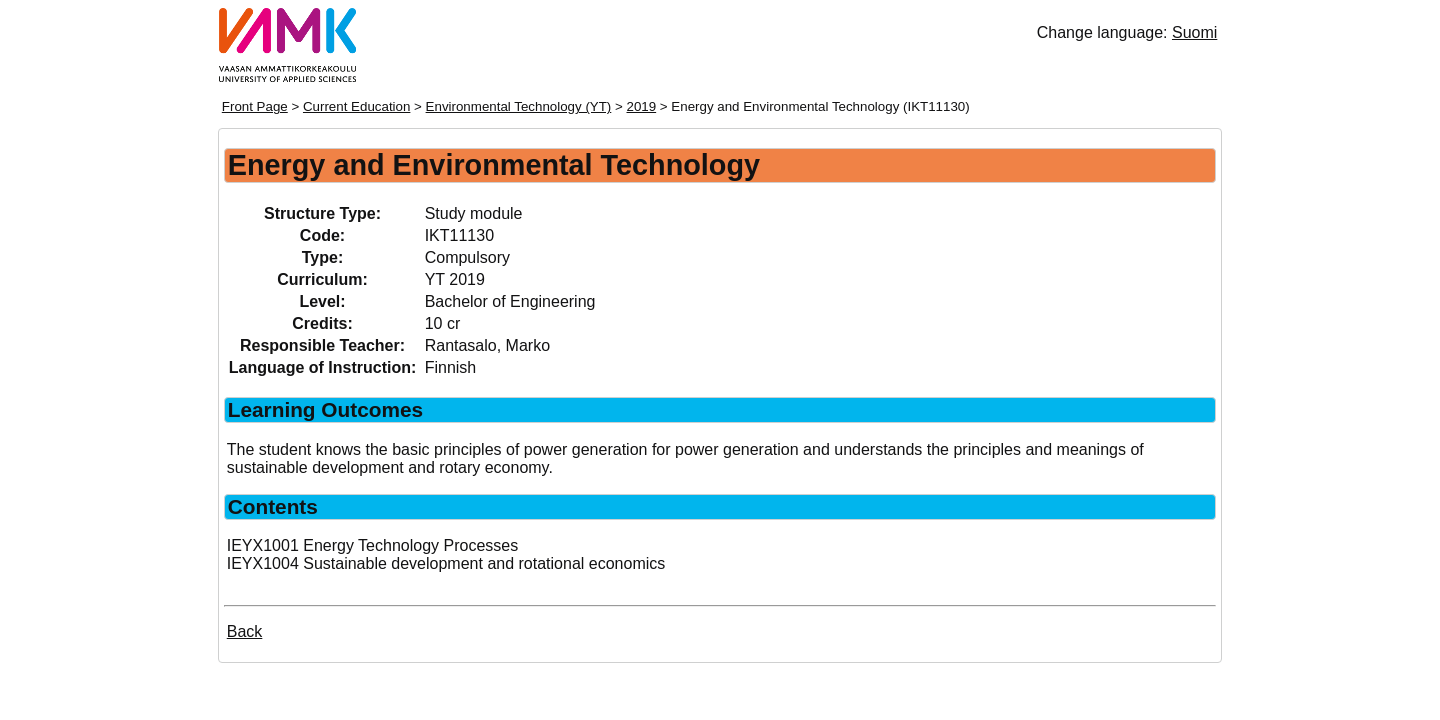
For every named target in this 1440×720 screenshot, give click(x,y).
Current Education (356, 106)
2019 (642, 106)
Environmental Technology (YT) (519, 106)
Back (245, 631)
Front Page (255, 106)
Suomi (1194, 32)
